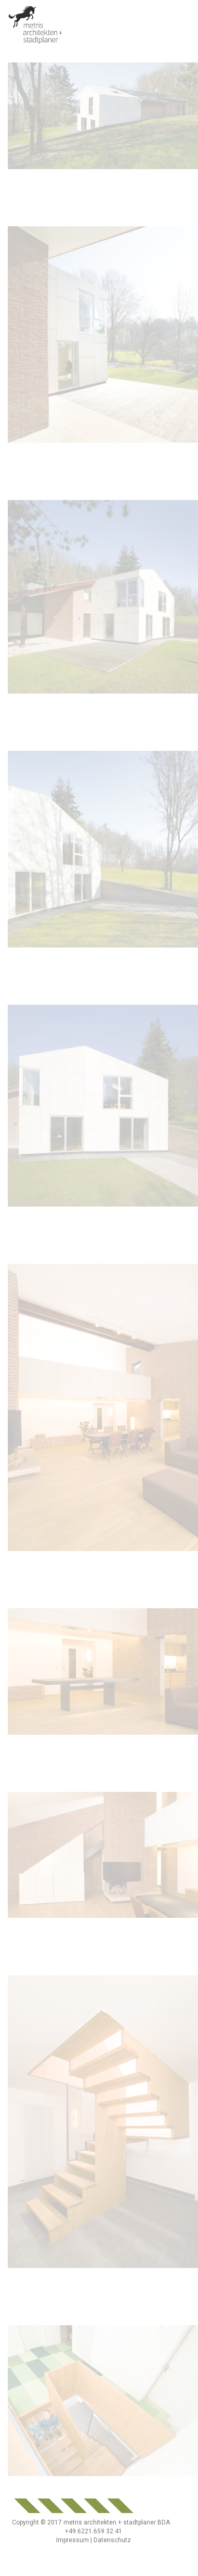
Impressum (72, 2540)
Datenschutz (112, 2540)
